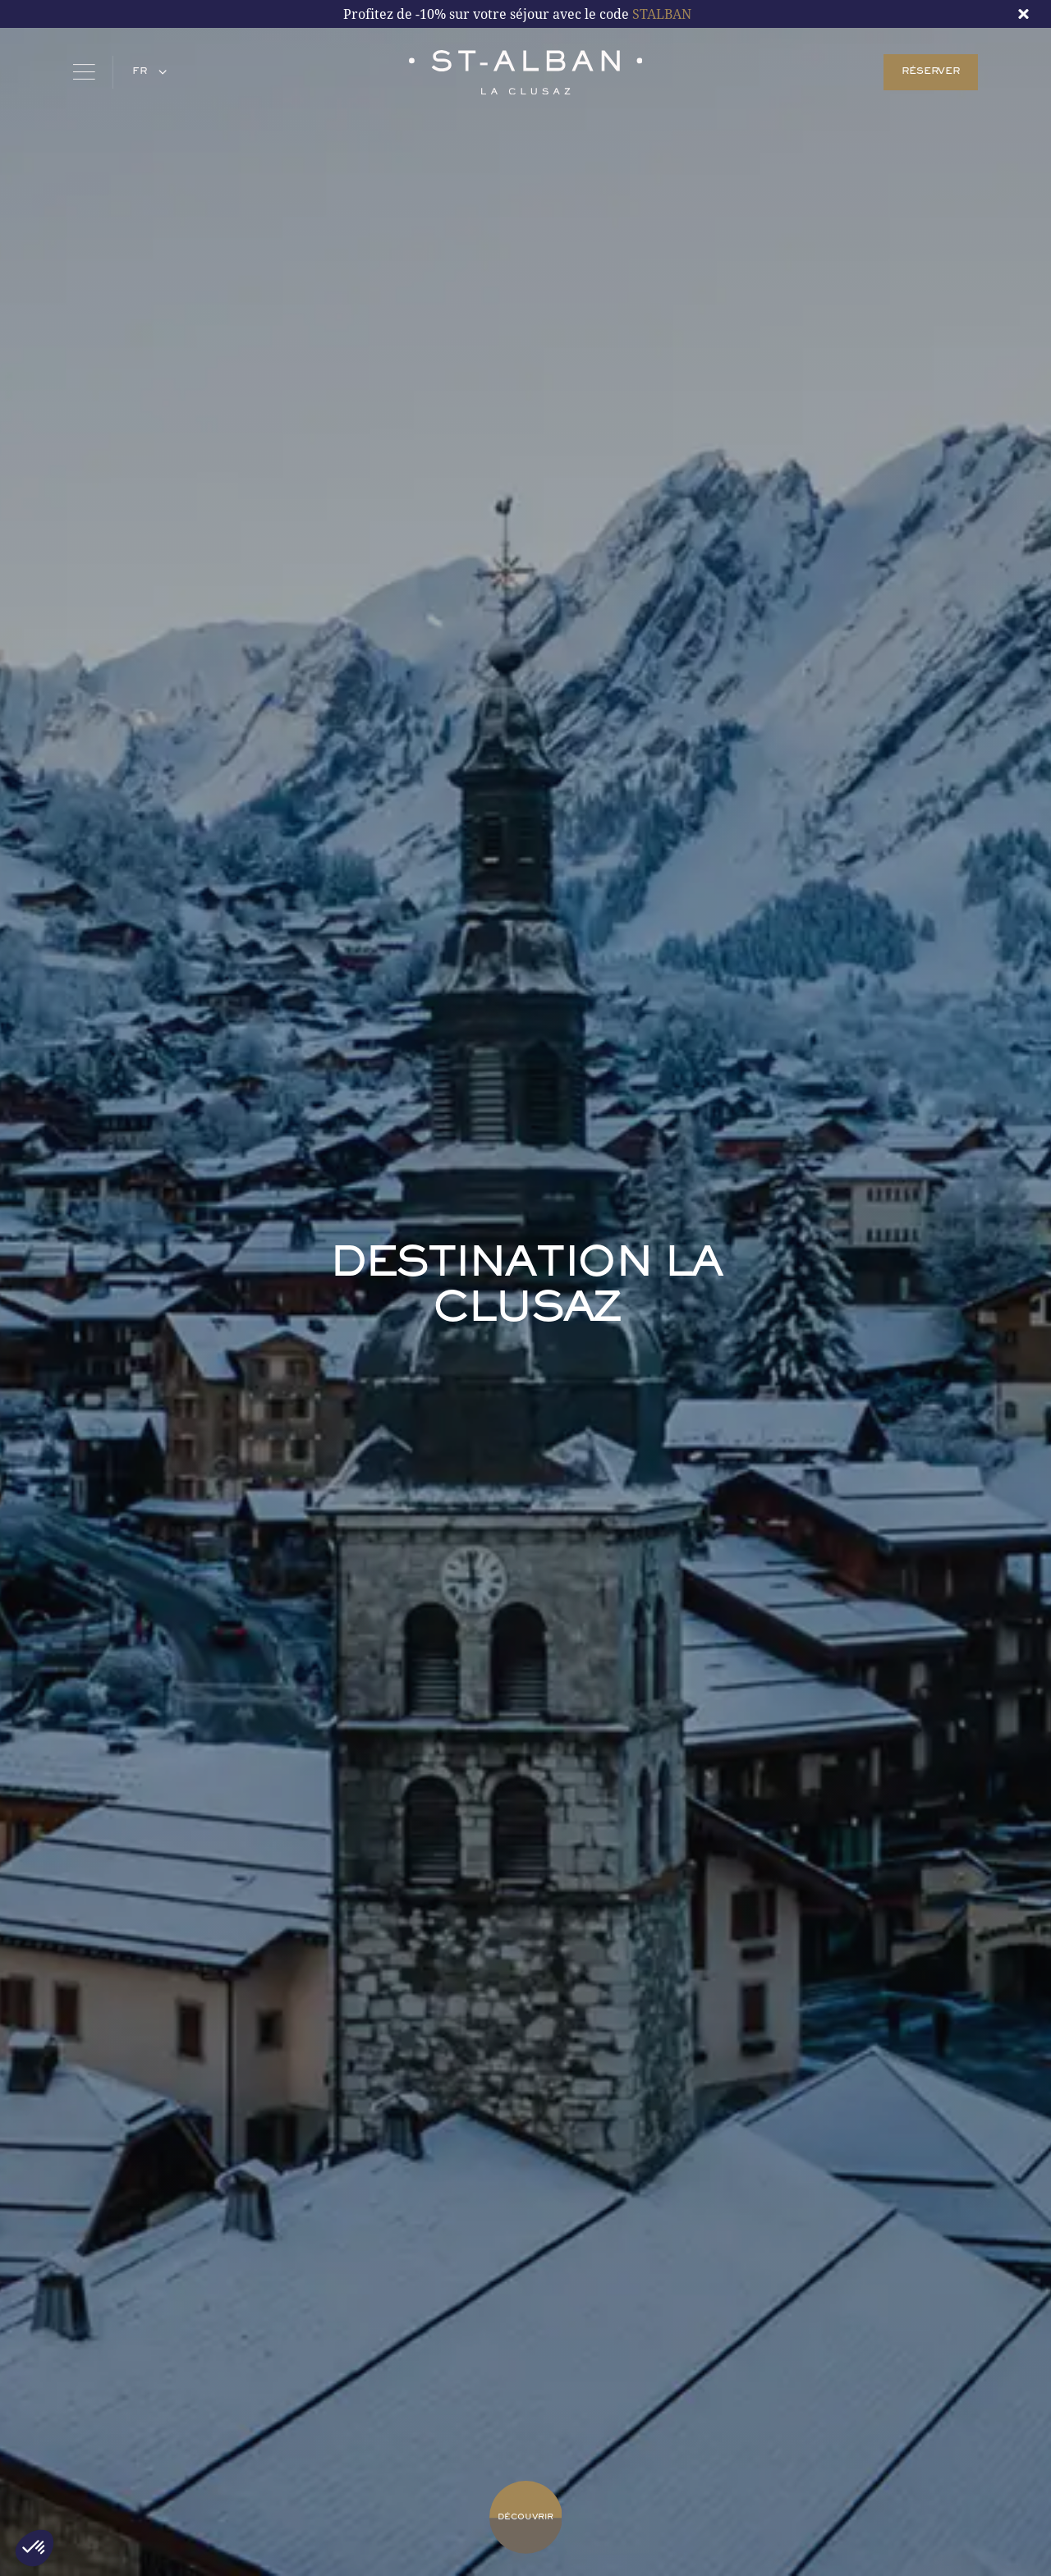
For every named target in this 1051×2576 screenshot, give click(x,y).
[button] (147, 72)
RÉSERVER (930, 71)
